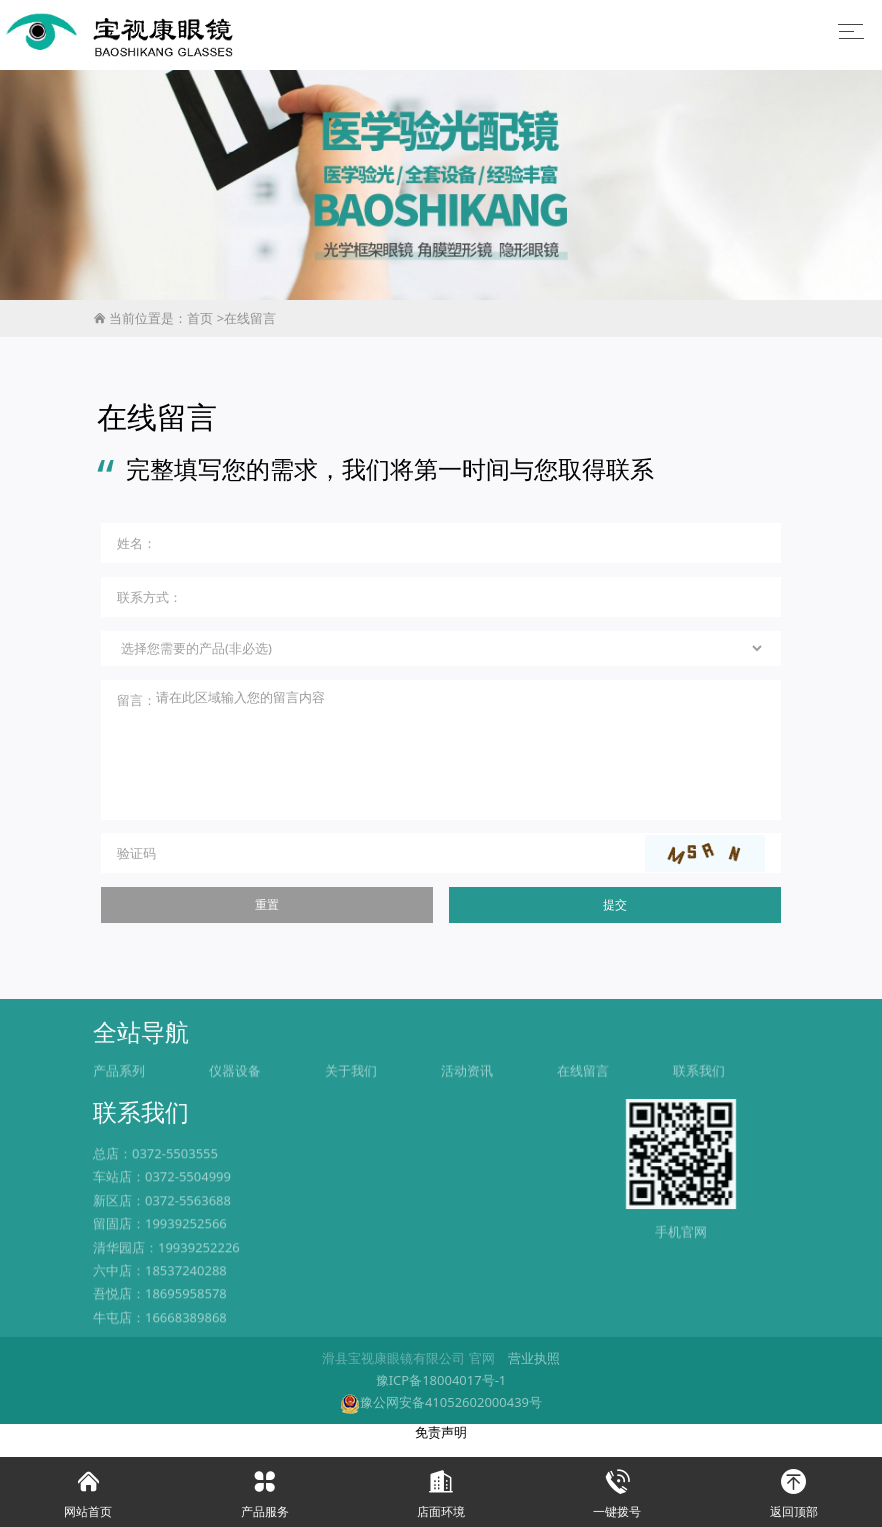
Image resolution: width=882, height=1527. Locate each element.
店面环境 (441, 1489)
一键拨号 (617, 1489)
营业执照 (534, 1375)
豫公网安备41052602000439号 (441, 1419)
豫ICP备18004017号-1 (441, 1397)
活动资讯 (467, 1100)
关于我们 (351, 1100)
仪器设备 (235, 1100)
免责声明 (441, 1448)
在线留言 (250, 318)
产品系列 (119, 1100)
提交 (615, 907)
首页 (200, 318)
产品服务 (264, 1489)
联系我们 (699, 1100)
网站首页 (88, 1489)
